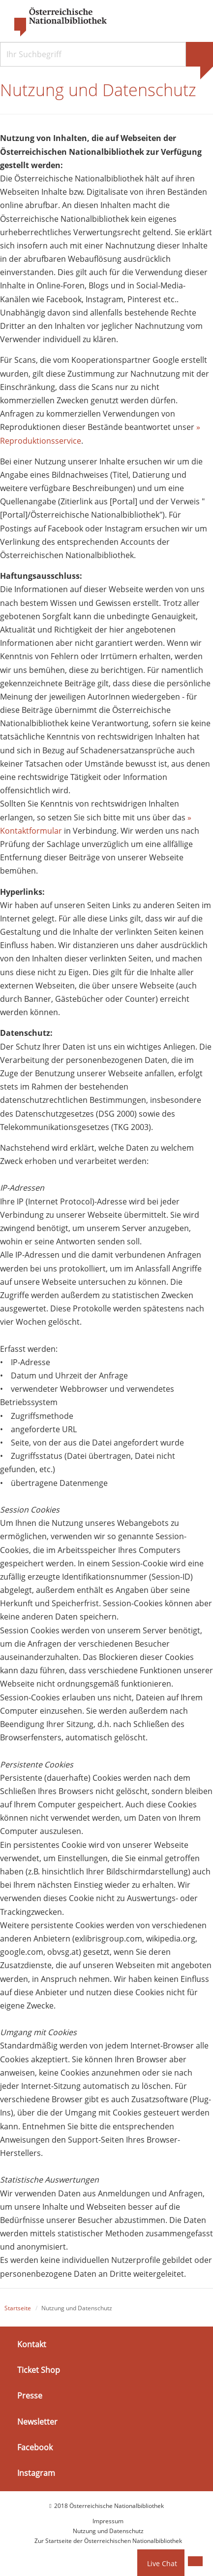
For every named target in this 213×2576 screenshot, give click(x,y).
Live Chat (162, 2563)
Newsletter (37, 2421)
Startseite (17, 2308)
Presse (29, 2395)
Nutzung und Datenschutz (108, 2531)
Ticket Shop (38, 2369)
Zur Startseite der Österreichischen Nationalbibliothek (108, 2541)
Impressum (107, 2521)
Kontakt (31, 2344)
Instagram (36, 2473)
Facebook (35, 2447)
